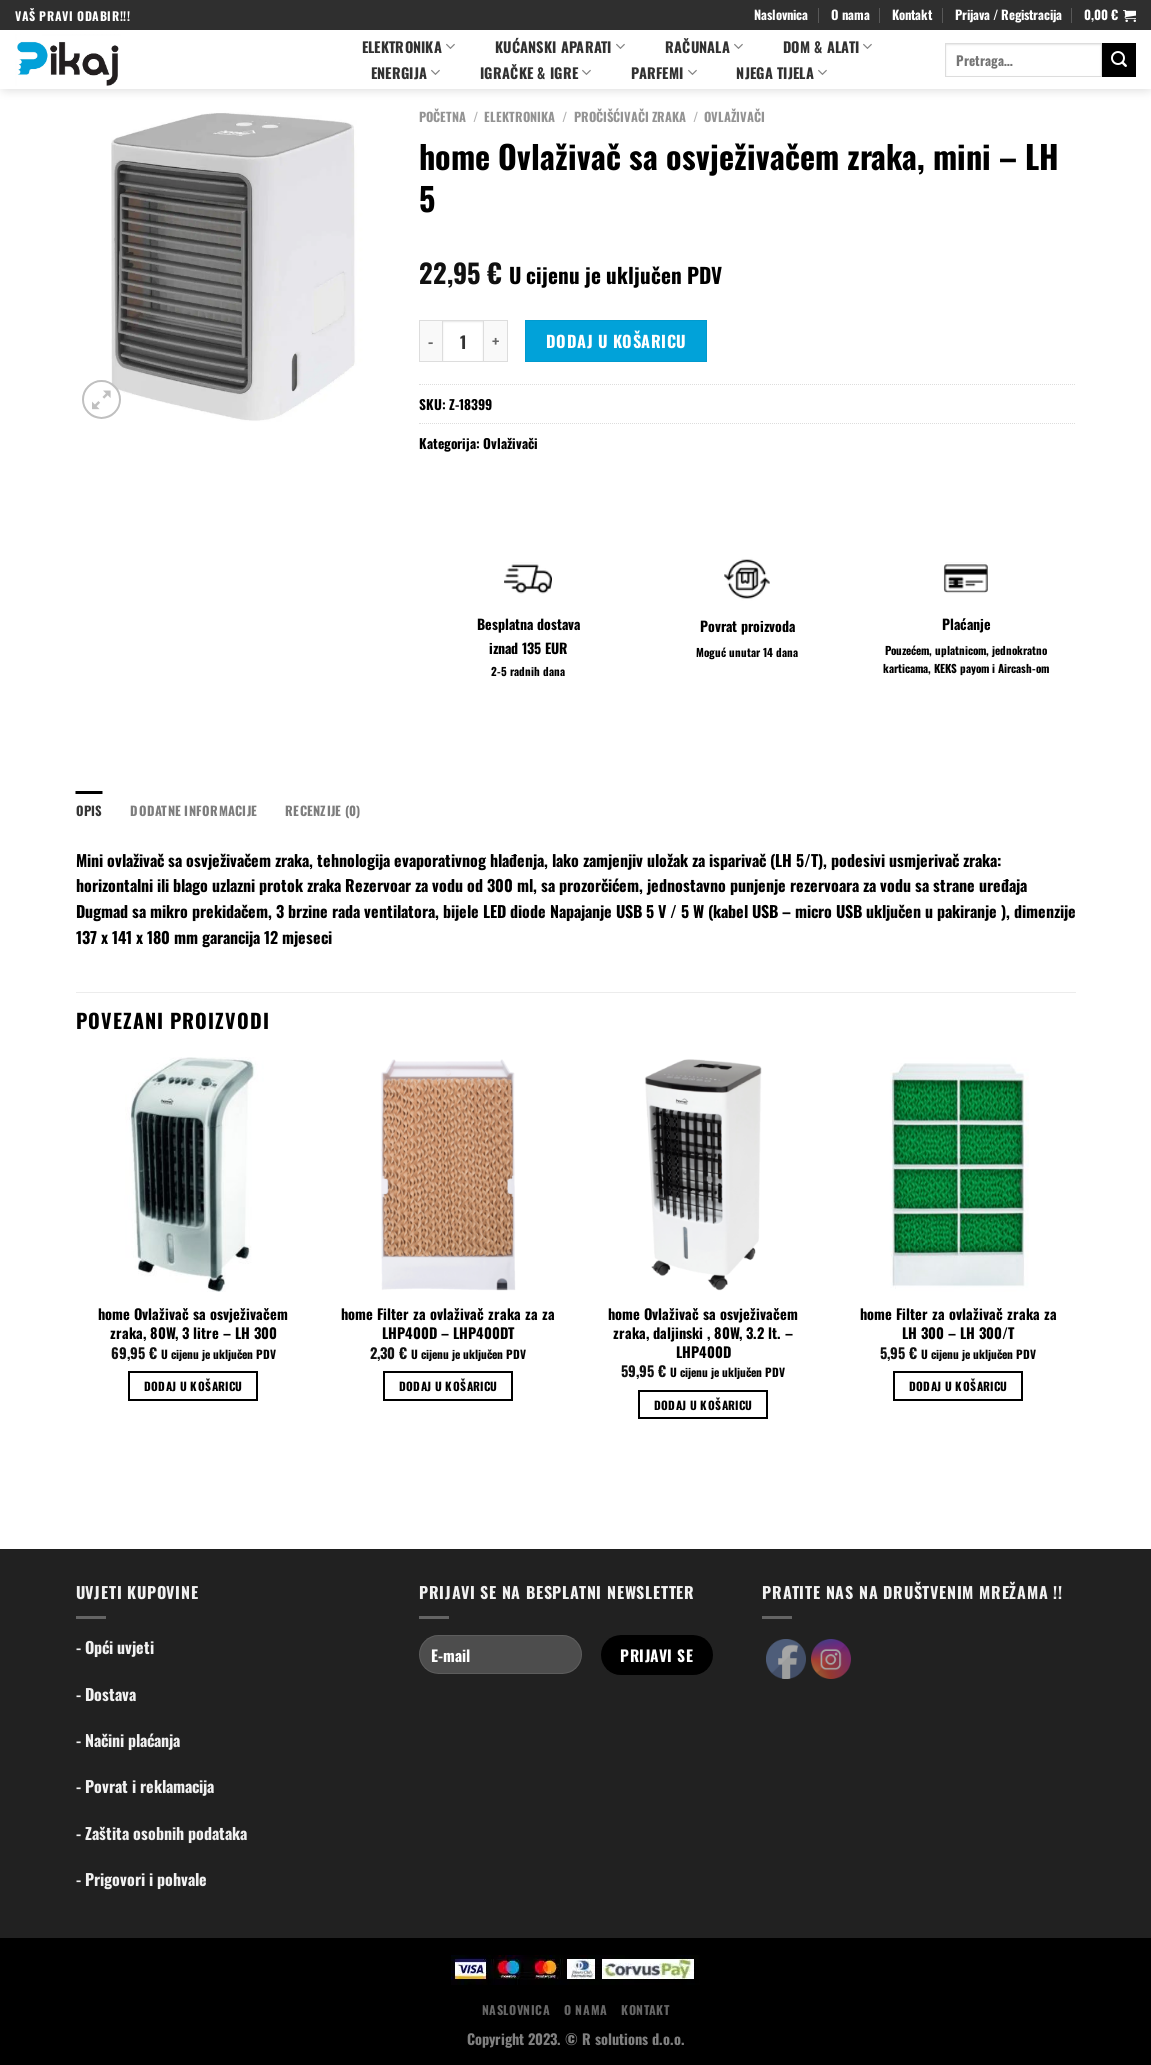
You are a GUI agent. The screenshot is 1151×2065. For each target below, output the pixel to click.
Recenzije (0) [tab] (322, 810)
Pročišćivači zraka (630, 116)
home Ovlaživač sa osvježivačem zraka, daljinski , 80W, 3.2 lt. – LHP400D (703, 1333)
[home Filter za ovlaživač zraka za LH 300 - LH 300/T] (957, 1174)
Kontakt (912, 14)
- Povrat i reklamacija (145, 1786)
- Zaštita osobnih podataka (161, 1833)
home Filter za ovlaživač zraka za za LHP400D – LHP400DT (448, 1323)
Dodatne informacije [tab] (193, 810)
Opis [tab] (89, 810)
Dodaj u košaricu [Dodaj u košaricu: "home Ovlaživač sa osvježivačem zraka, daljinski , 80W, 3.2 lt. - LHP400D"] (703, 1404)
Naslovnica (781, 14)
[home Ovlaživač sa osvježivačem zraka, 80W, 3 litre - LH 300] (192, 1174)
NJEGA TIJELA (781, 72)
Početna (442, 116)
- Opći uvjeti (115, 1647)
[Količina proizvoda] (463, 341)
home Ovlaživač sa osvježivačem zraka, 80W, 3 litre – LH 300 (193, 1323)
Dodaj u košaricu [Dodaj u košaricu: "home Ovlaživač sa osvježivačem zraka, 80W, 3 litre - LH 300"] (193, 1385)
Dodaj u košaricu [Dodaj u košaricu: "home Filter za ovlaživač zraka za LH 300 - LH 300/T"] (958, 1385)
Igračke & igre (536, 72)
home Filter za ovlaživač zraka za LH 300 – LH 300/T (958, 1323)
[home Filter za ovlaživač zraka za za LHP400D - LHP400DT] (447, 1174)
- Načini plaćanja (128, 1740)
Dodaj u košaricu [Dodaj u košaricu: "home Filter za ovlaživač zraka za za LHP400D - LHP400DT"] (448, 1385)
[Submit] (1119, 60)
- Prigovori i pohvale (141, 1879)
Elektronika (409, 46)
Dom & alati (828, 46)
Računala (704, 46)
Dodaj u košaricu (616, 341)
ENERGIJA (406, 72)
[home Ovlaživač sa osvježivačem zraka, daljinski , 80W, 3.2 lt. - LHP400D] (702, 1174)
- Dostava (106, 1694)
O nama (850, 14)
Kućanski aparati (560, 46)
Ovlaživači (734, 116)
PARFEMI (664, 72)
